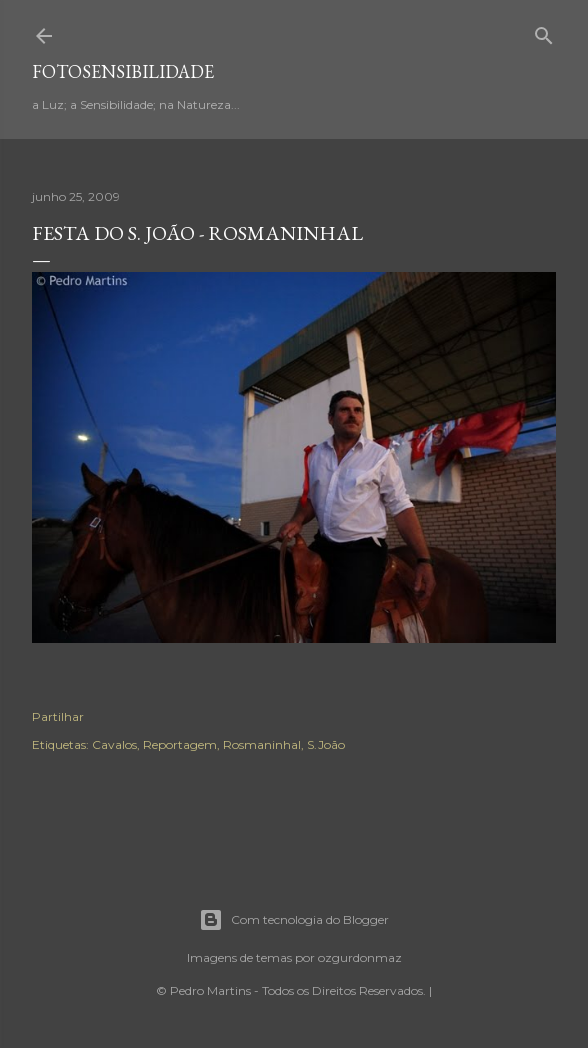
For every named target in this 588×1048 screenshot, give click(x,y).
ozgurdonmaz (360, 957)
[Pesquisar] (544, 31)
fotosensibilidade (123, 71)
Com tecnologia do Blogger (294, 920)
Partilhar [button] (58, 716)
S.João (326, 744)
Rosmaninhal (262, 744)
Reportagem (180, 744)
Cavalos (114, 744)
